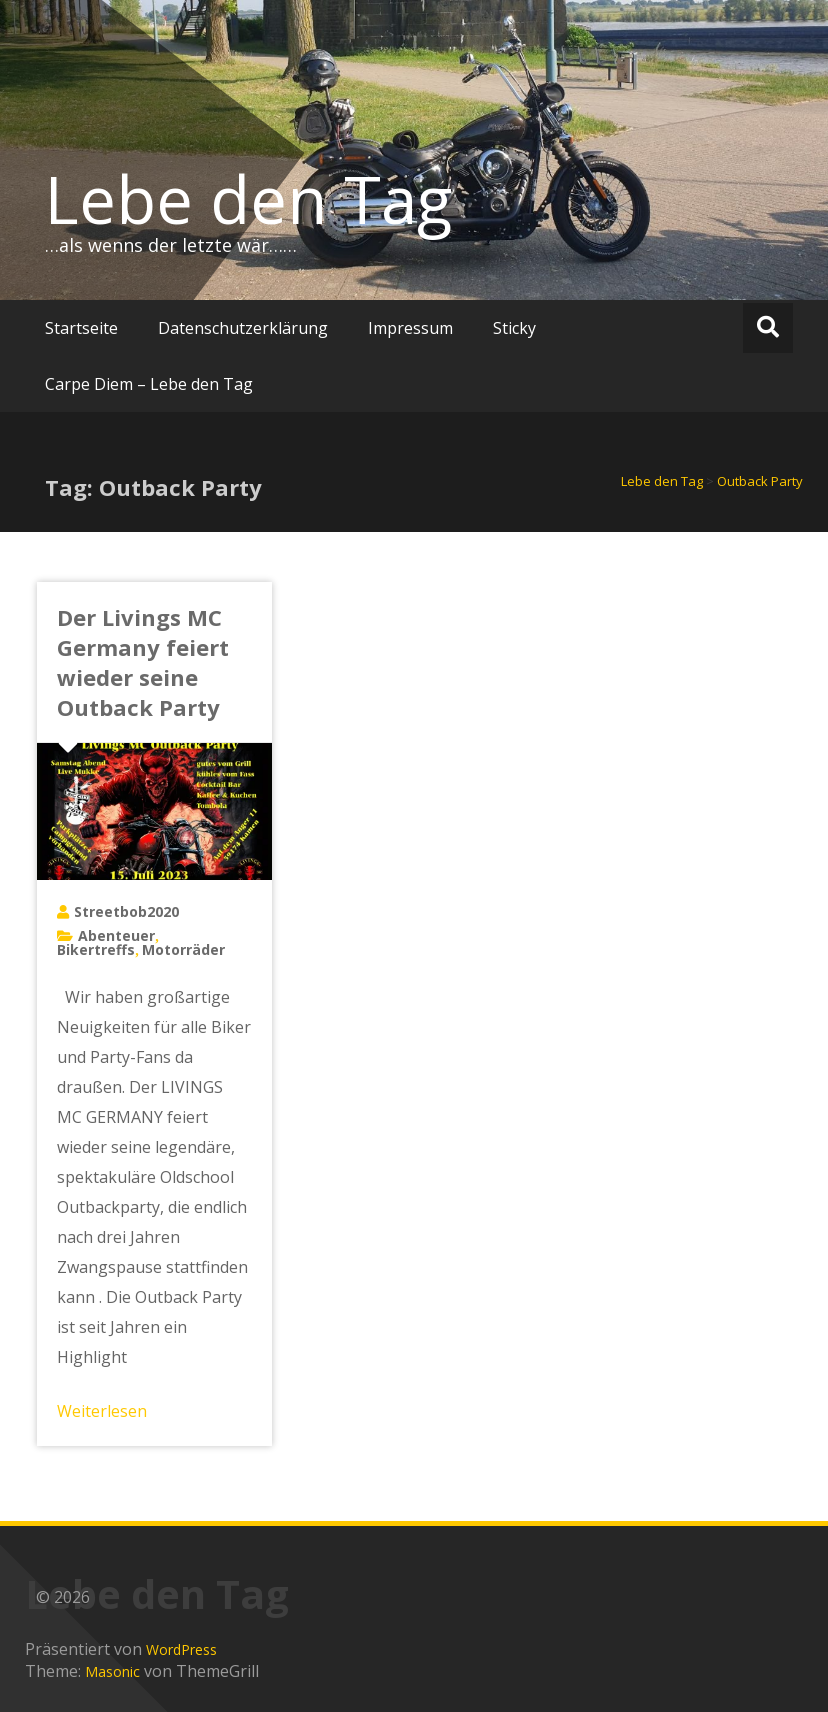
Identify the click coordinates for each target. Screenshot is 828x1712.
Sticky (514, 328)
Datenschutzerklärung (243, 328)
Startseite (81, 328)
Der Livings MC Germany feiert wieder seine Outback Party (143, 662)
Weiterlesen (102, 1411)
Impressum (410, 328)
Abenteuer (116, 935)
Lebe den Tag (248, 199)
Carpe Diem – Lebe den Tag (149, 384)
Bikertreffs (96, 949)
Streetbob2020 (126, 911)
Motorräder (183, 949)
